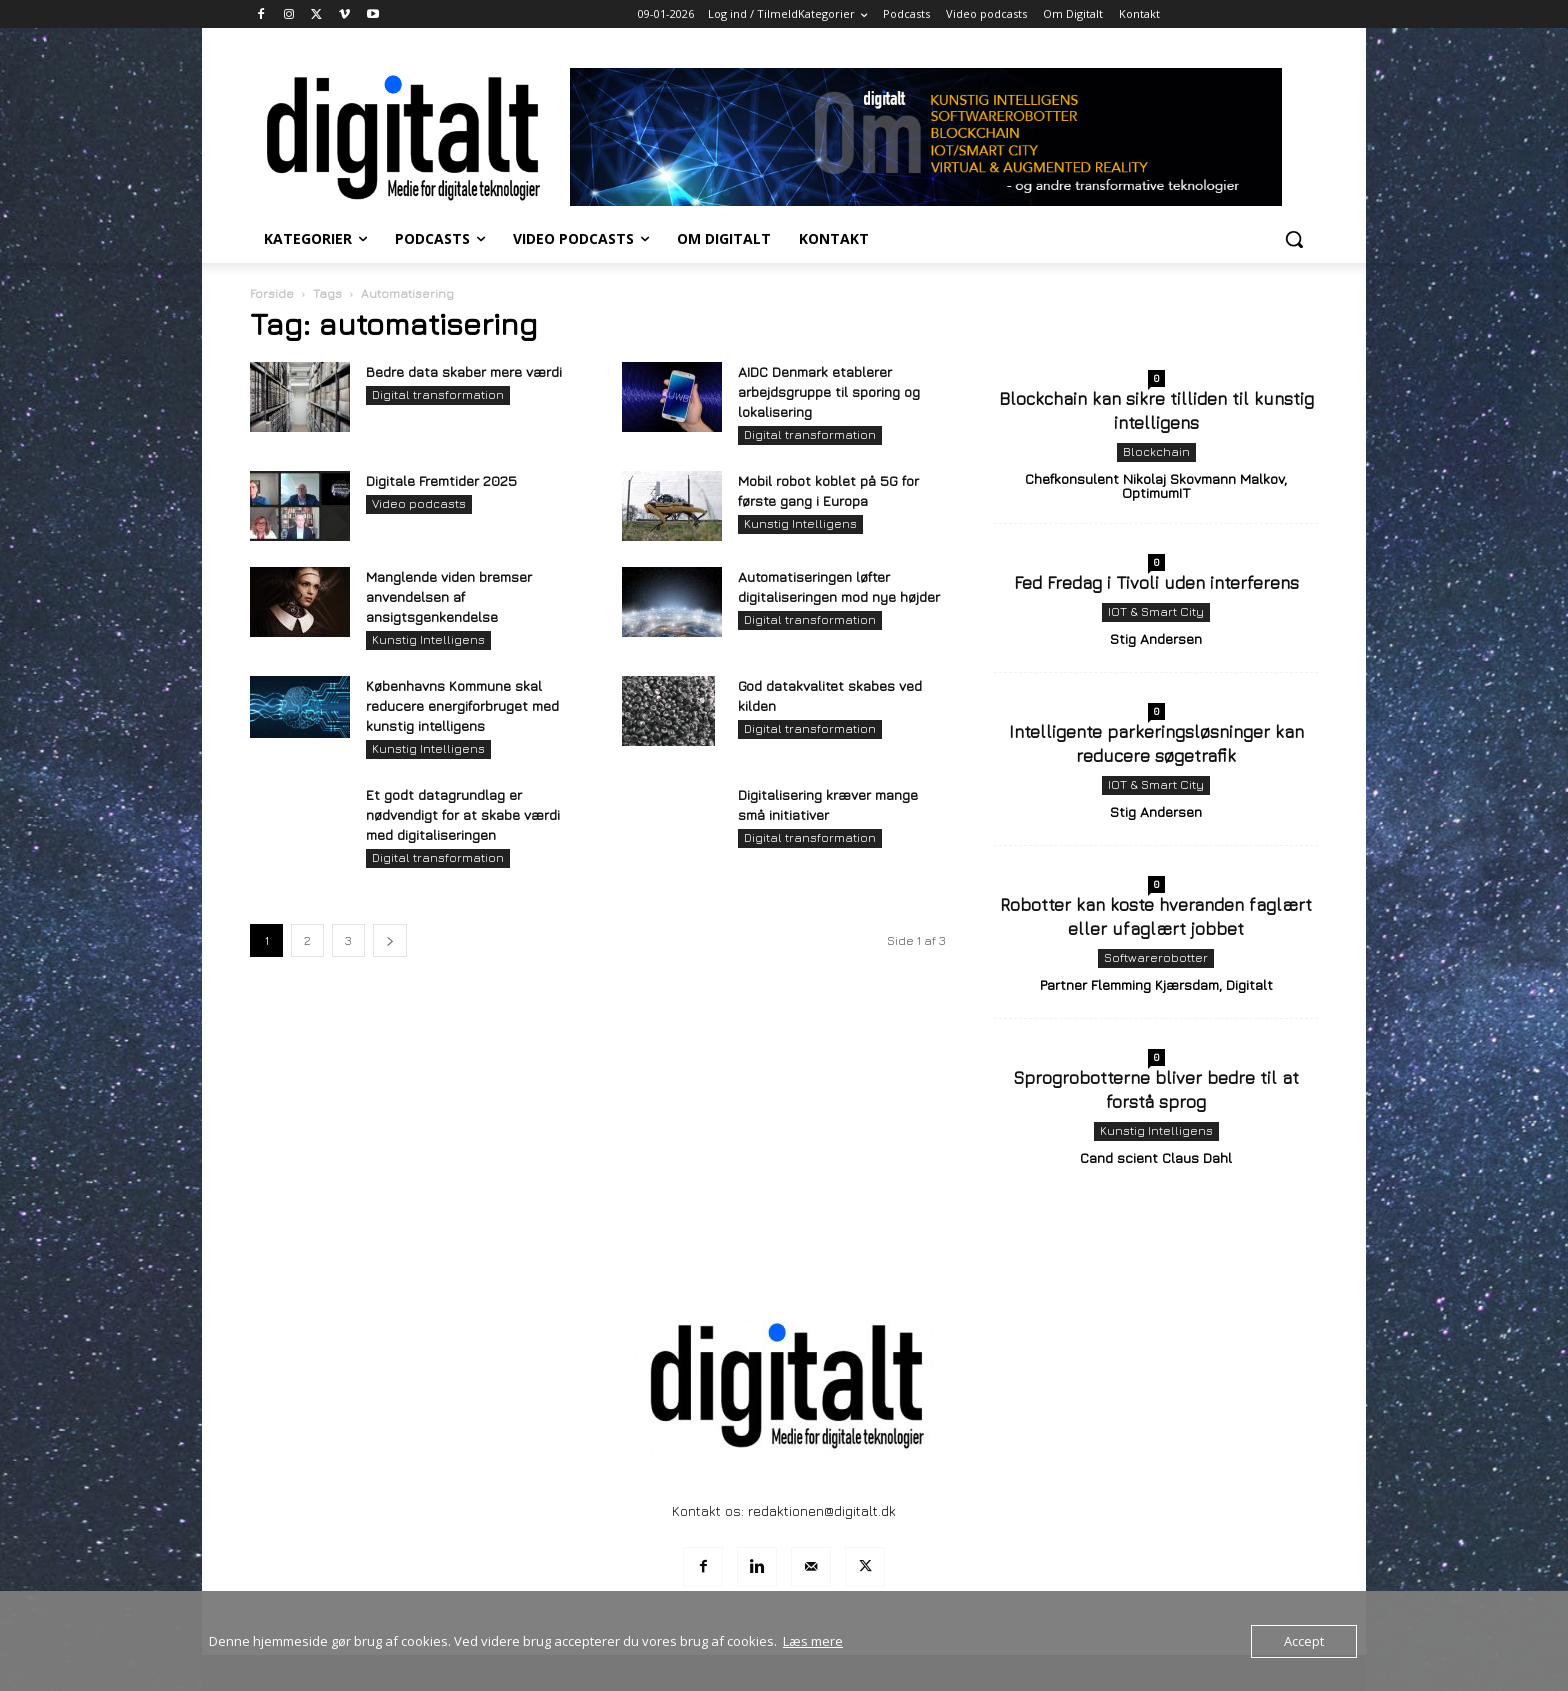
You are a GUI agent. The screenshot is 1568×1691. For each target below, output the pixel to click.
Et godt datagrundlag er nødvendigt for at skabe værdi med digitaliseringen (463, 814)
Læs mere (813, 1641)
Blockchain (1156, 451)
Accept (1304, 1641)
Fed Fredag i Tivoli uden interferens (1156, 583)
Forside (272, 293)
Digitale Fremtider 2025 (441, 480)
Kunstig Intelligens (800, 523)
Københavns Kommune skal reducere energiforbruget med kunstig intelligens (462, 705)
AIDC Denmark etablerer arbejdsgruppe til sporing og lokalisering (829, 391)
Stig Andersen (1156, 638)
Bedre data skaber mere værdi (464, 371)
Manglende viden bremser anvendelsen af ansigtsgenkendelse (449, 596)
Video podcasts (419, 503)
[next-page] (390, 940)
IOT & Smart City (1156, 611)
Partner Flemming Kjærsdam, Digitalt (1156, 984)
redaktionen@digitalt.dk (822, 1510)
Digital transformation (438, 394)
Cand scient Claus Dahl (1156, 1157)
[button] (1294, 239)
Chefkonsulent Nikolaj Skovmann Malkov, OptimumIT (1156, 485)
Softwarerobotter (1156, 957)
